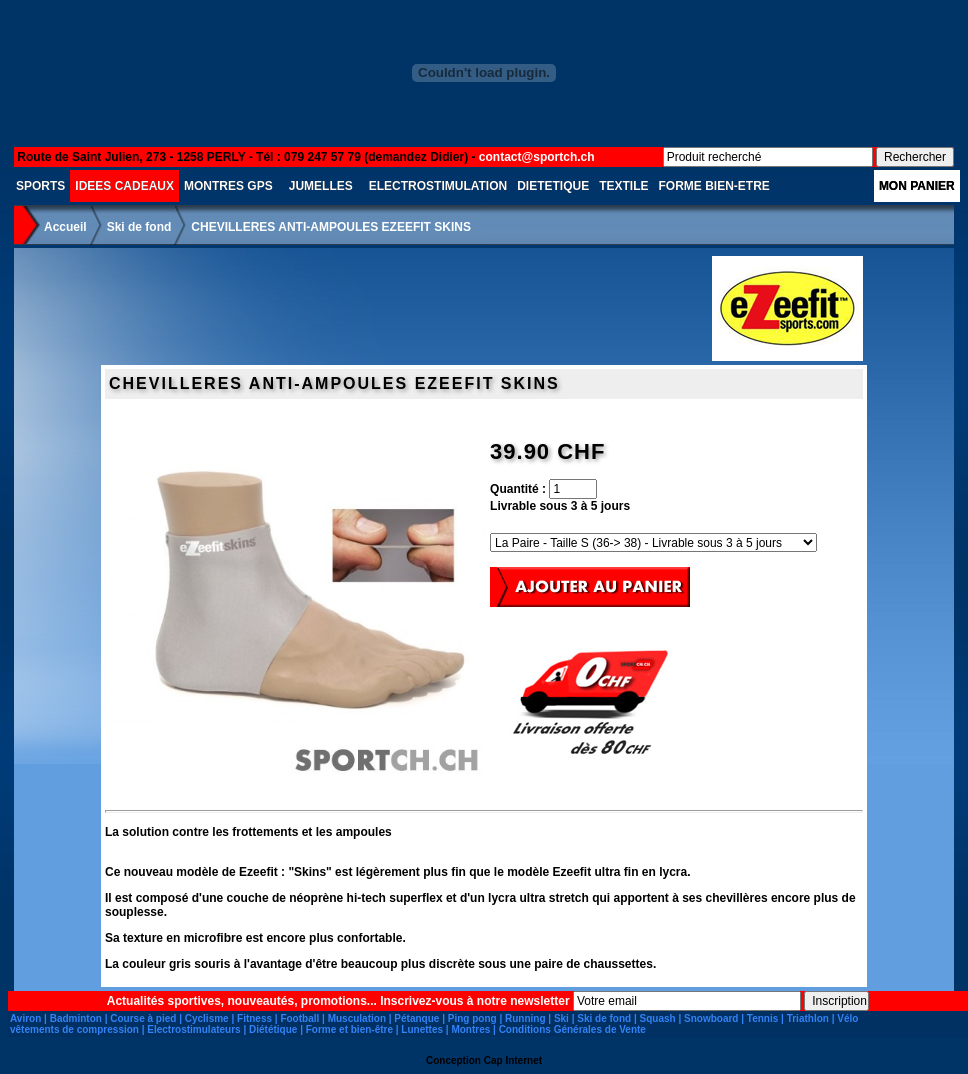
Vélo (847, 1018)
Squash (658, 1018)
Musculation (357, 1018)
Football (299, 1018)
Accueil (65, 227)
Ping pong (472, 1018)
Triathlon (808, 1018)
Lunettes (422, 1029)
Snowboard (711, 1018)
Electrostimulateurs (193, 1029)
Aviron (25, 1018)
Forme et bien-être (349, 1029)
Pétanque (416, 1018)
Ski (561, 1018)
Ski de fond (139, 227)
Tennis (762, 1018)
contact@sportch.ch (537, 157)
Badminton (76, 1018)
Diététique (273, 1029)
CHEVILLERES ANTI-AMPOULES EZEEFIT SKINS (331, 227)
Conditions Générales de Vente (572, 1029)
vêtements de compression (74, 1029)
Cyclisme (207, 1018)
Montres (470, 1029)
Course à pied (143, 1018)
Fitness (254, 1018)
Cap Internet (513, 1060)
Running (525, 1018)
